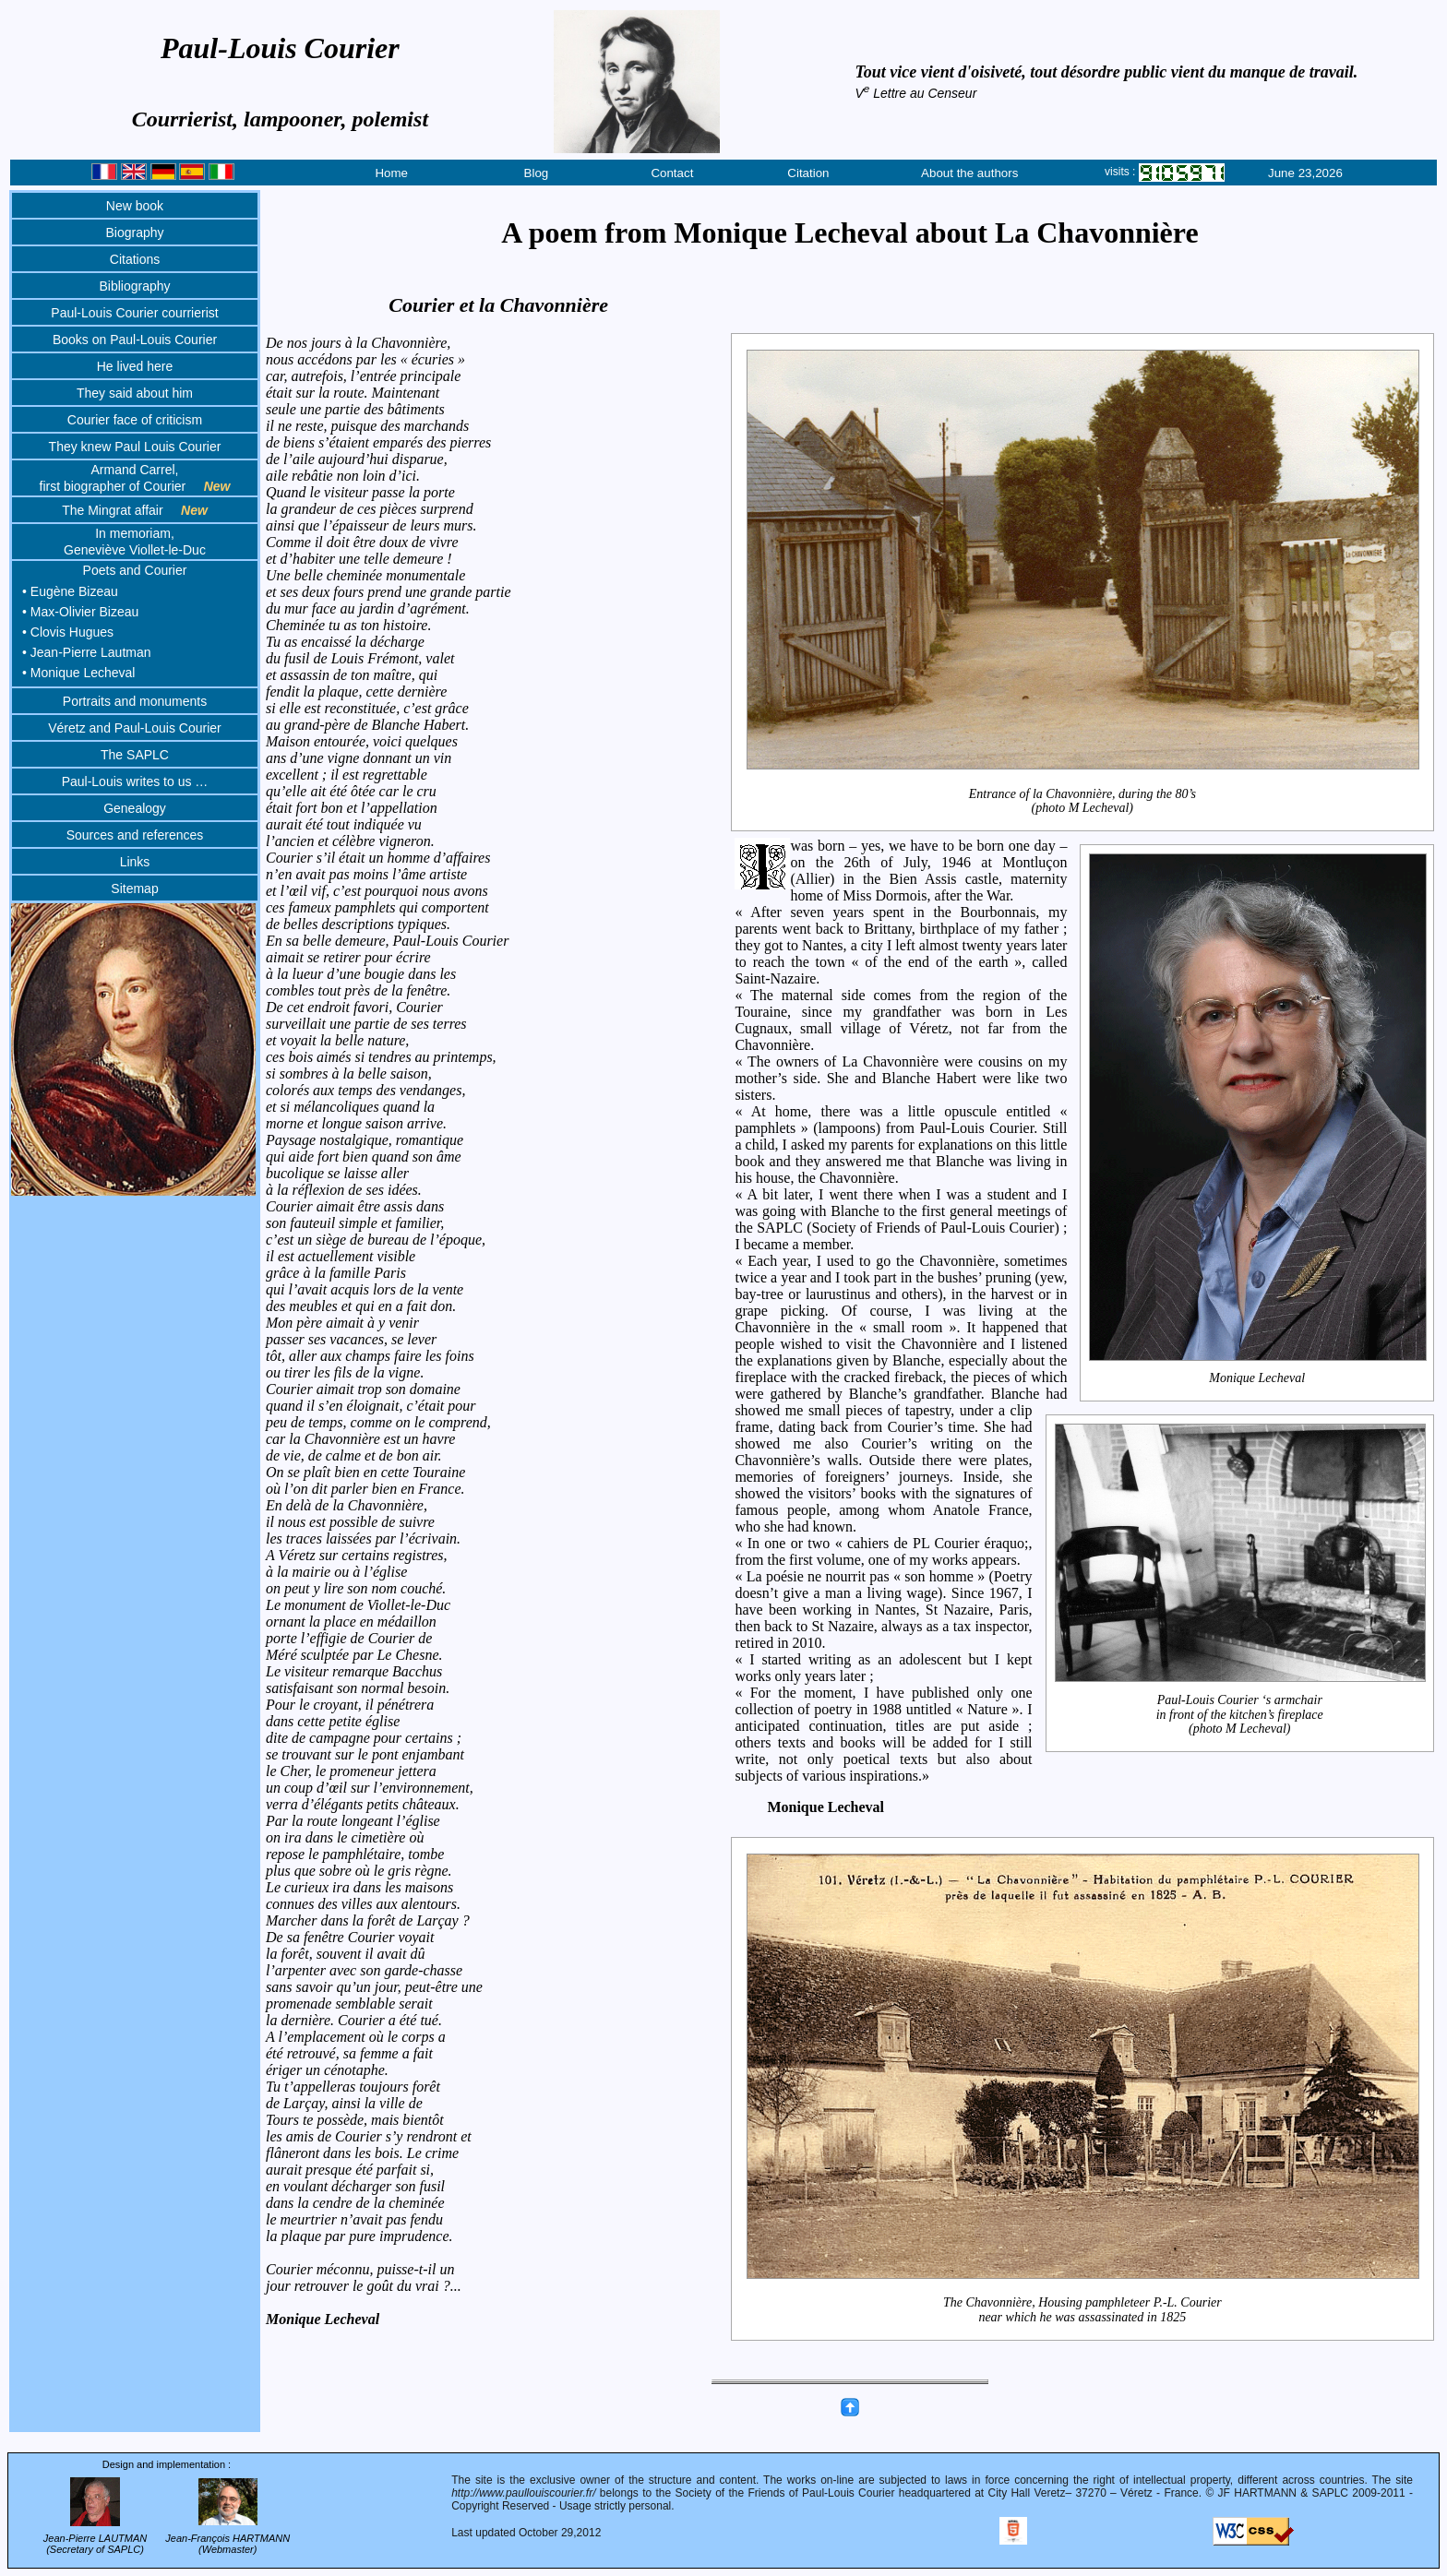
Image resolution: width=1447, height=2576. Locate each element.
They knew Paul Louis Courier (135, 446)
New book (134, 205)
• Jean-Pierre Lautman (86, 652)
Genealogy (134, 808)
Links (135, 861)
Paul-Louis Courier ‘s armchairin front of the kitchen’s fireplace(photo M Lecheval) (1240, 1714)
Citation (808, 173)
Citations (135, 259)
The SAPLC (135, 754)
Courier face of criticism (134, 419)
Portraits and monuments (135, 701)
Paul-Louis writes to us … (135, 781)
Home (391, 173)
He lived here (135, 366)
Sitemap (134, 888)
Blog (536, 173)
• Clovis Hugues (68, 632)
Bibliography (134, 286)
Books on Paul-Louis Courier (135, 339)
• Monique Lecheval (78, 672)
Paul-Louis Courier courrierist (134, 312)
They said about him (135, 393)
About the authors (969, 173)
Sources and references (135, 835)
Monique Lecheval (1258, 1377)
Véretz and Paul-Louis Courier (134, 728)
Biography (134, 232)
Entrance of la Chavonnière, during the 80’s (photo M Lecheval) (1083, 800)
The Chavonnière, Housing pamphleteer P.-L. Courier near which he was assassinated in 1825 (1083, 2310)
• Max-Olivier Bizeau (80, 611)
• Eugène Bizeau (70, 591)
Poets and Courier (135, 570)
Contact (672, 173)
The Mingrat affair (135, 510)
